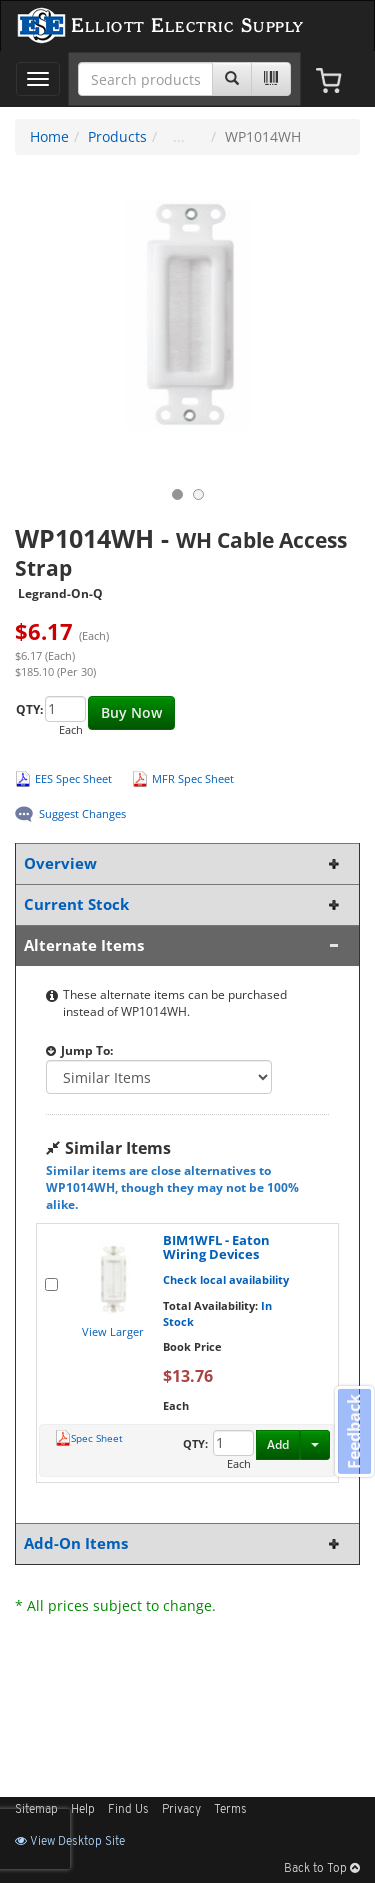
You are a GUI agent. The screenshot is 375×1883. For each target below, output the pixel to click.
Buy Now (131, 712)
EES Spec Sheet (73, 778)
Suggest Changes (82, 813)
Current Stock (183, 904)
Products (117, 136)
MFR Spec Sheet (193, 778)
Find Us (128, 1810)
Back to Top (322, 1869)
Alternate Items (183, 945)
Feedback (354, 1431)
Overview (183, 863)
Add (278, 1444)
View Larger (113, 1331)
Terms (230, 1810)
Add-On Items (183, 1543)
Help (83, 1810)
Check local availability (226, 1279)
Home (49, 136)
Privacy (181, 1810)
